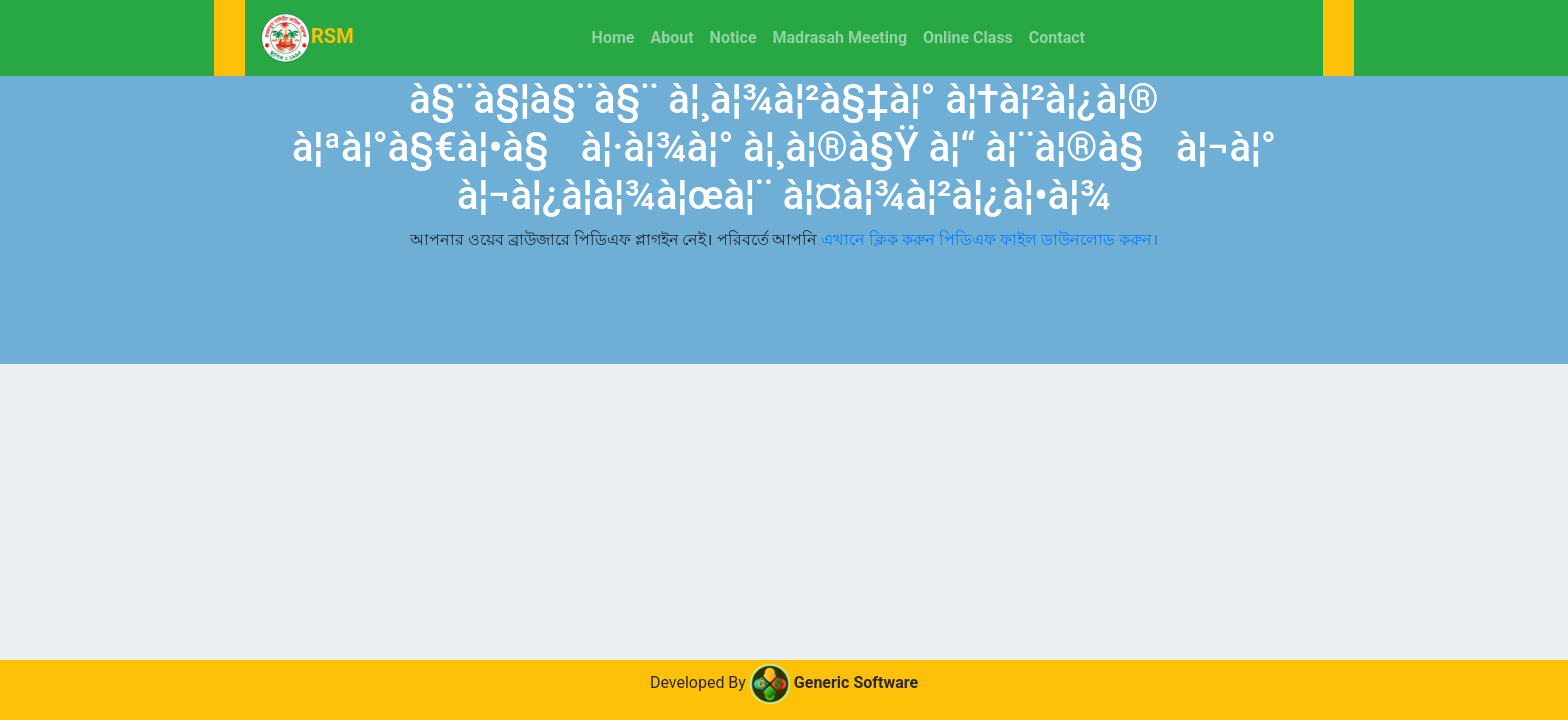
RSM (307, 38)
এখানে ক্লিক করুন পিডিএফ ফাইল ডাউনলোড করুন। (989, 239)
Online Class (968, 37)
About (671, 37)
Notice (733, 37)
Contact (1057, 37)
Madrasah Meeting (840, 37)
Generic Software (834, 682)
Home (617, 36)
